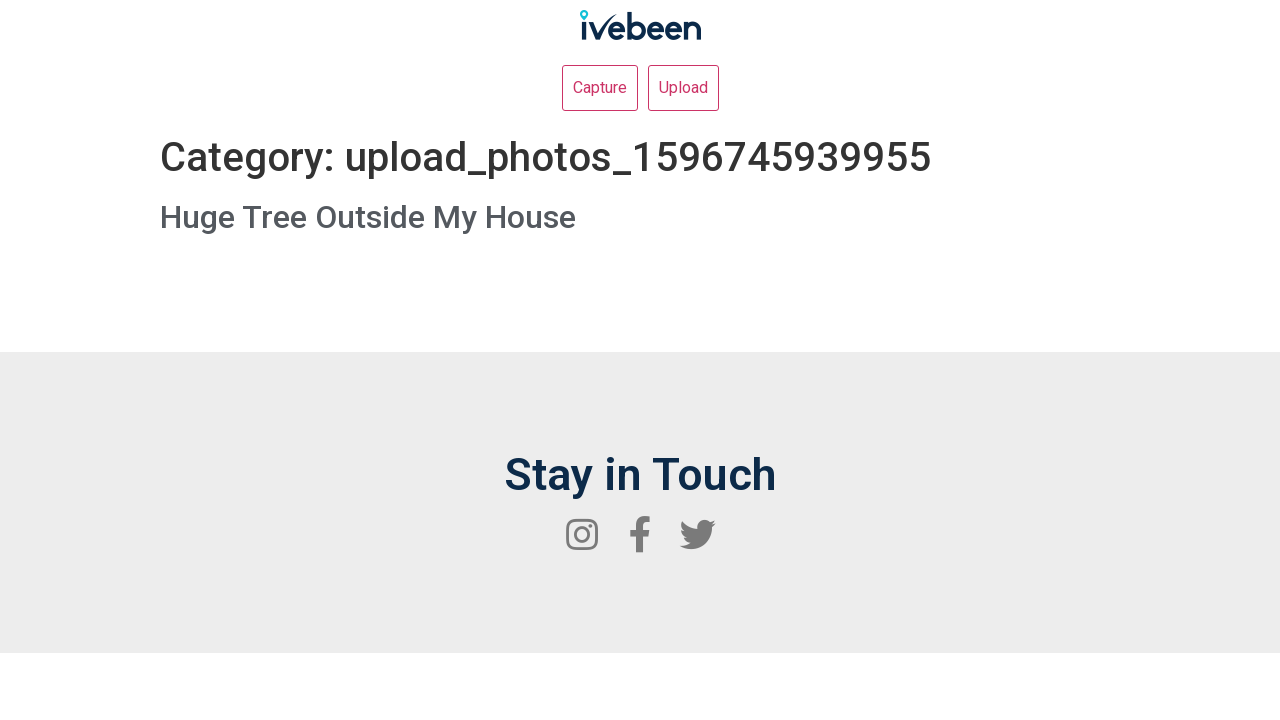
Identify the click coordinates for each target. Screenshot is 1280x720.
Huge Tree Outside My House (368, 217)
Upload (683, 87)
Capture (600, 87)
